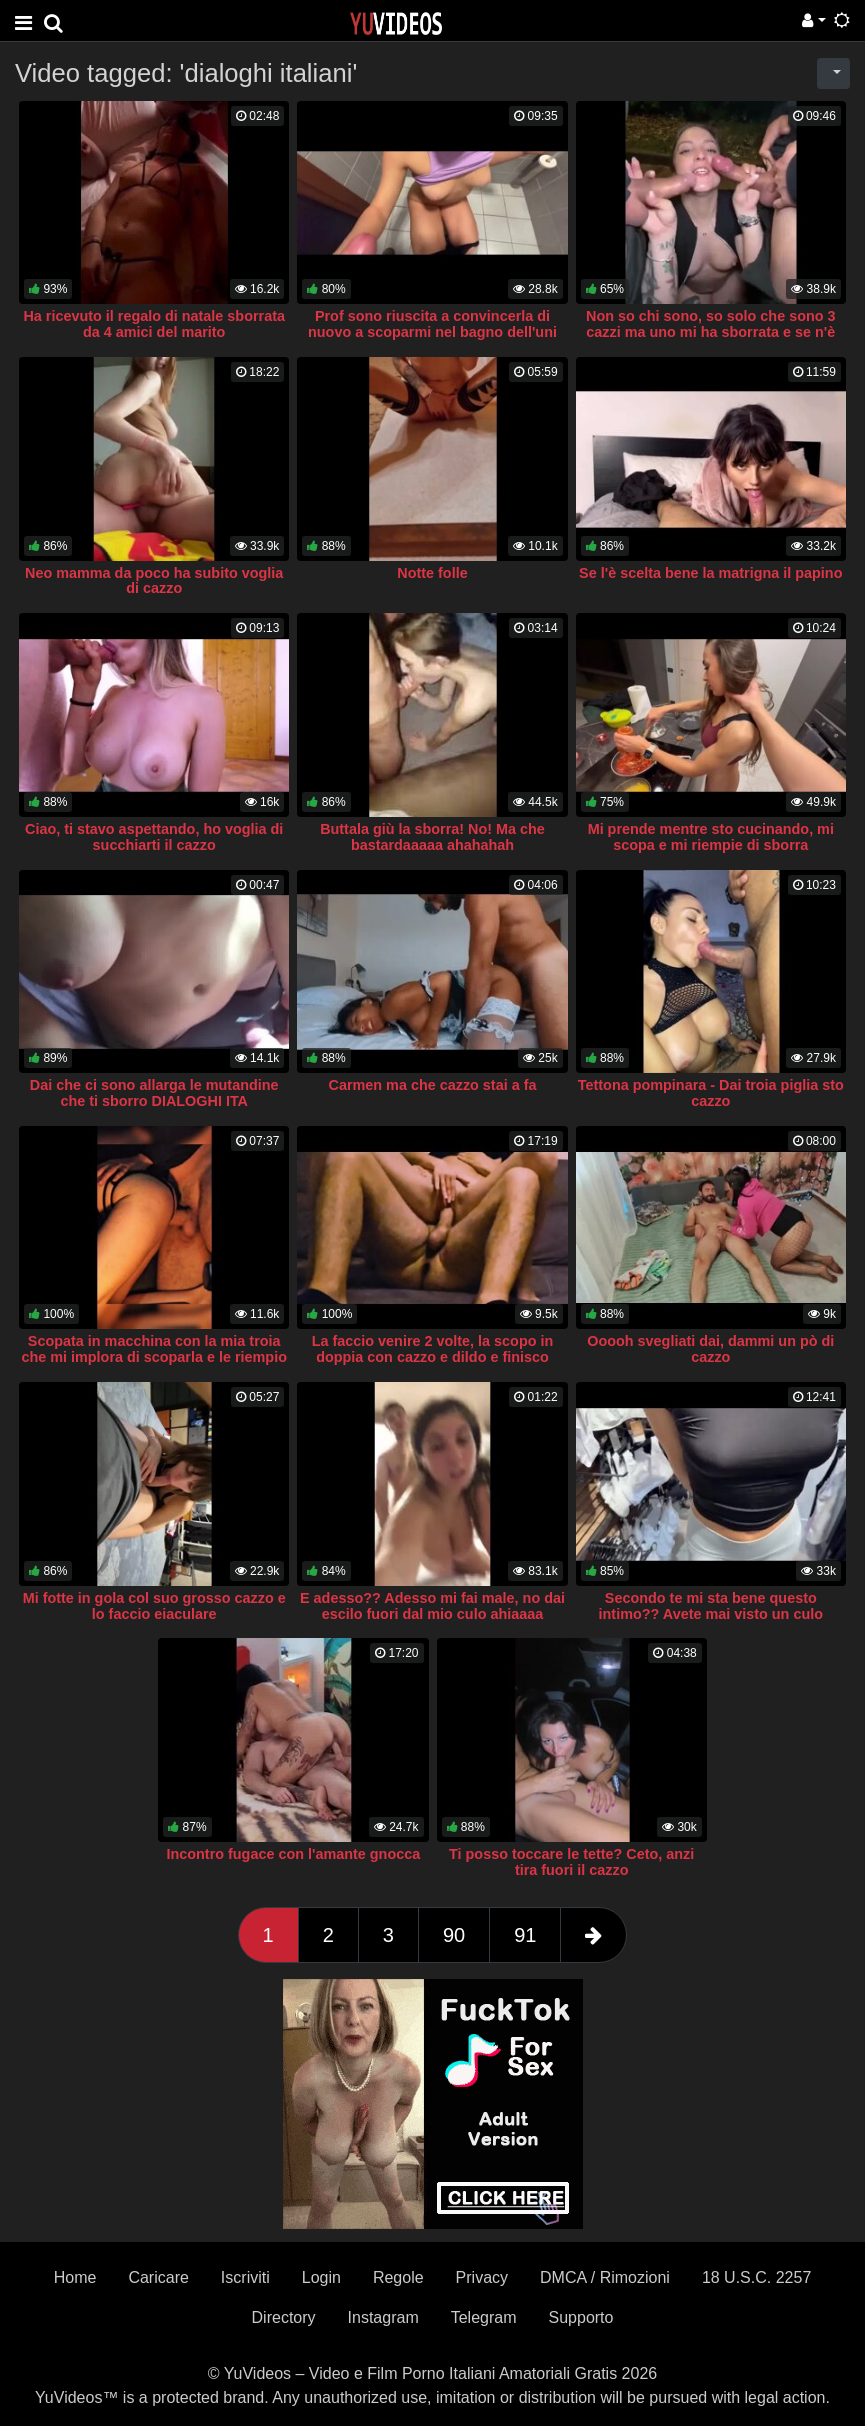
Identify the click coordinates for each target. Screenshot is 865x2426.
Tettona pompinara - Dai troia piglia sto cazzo (711, 1093)
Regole (398, 2277)
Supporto (581, 2317)
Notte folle (432, 573)
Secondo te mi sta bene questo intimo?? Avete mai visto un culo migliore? (711, 1614)
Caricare (158, 2277)
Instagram (383, 2317)
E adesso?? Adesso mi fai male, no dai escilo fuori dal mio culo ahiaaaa (432, 1606)
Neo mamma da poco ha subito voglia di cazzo (154, 581)
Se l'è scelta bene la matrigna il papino (710, 573)
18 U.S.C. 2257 (756, 2277)
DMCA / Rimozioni (605, 2277)
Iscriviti (245, 2277)
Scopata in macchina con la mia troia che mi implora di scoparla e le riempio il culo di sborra (154, 1357)
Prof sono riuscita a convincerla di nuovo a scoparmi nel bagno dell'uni (432, 324)
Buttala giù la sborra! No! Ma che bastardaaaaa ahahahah (432, 837)
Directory (284, 2317)
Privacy (482, 2277)
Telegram (484, 2317)
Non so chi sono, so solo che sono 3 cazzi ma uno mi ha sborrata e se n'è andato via (710, 332)
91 (525, 1935)
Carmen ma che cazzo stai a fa (433, 1085)
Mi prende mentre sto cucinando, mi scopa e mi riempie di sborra (711, 837)
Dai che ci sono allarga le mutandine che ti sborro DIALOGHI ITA (154, 1093)
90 (454, 1935)
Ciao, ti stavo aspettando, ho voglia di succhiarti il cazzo (154, 837)
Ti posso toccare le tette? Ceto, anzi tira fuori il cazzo (571, 1862)
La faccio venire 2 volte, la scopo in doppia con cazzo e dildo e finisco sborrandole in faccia (433, 1357)
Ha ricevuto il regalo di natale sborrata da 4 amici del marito (154, 324)
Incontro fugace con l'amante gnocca (293, 1854)
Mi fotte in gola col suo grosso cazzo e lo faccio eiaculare (154, 1606)
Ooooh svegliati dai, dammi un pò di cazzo (710, 1349)
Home (75, 2277)
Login (321, 2277)
